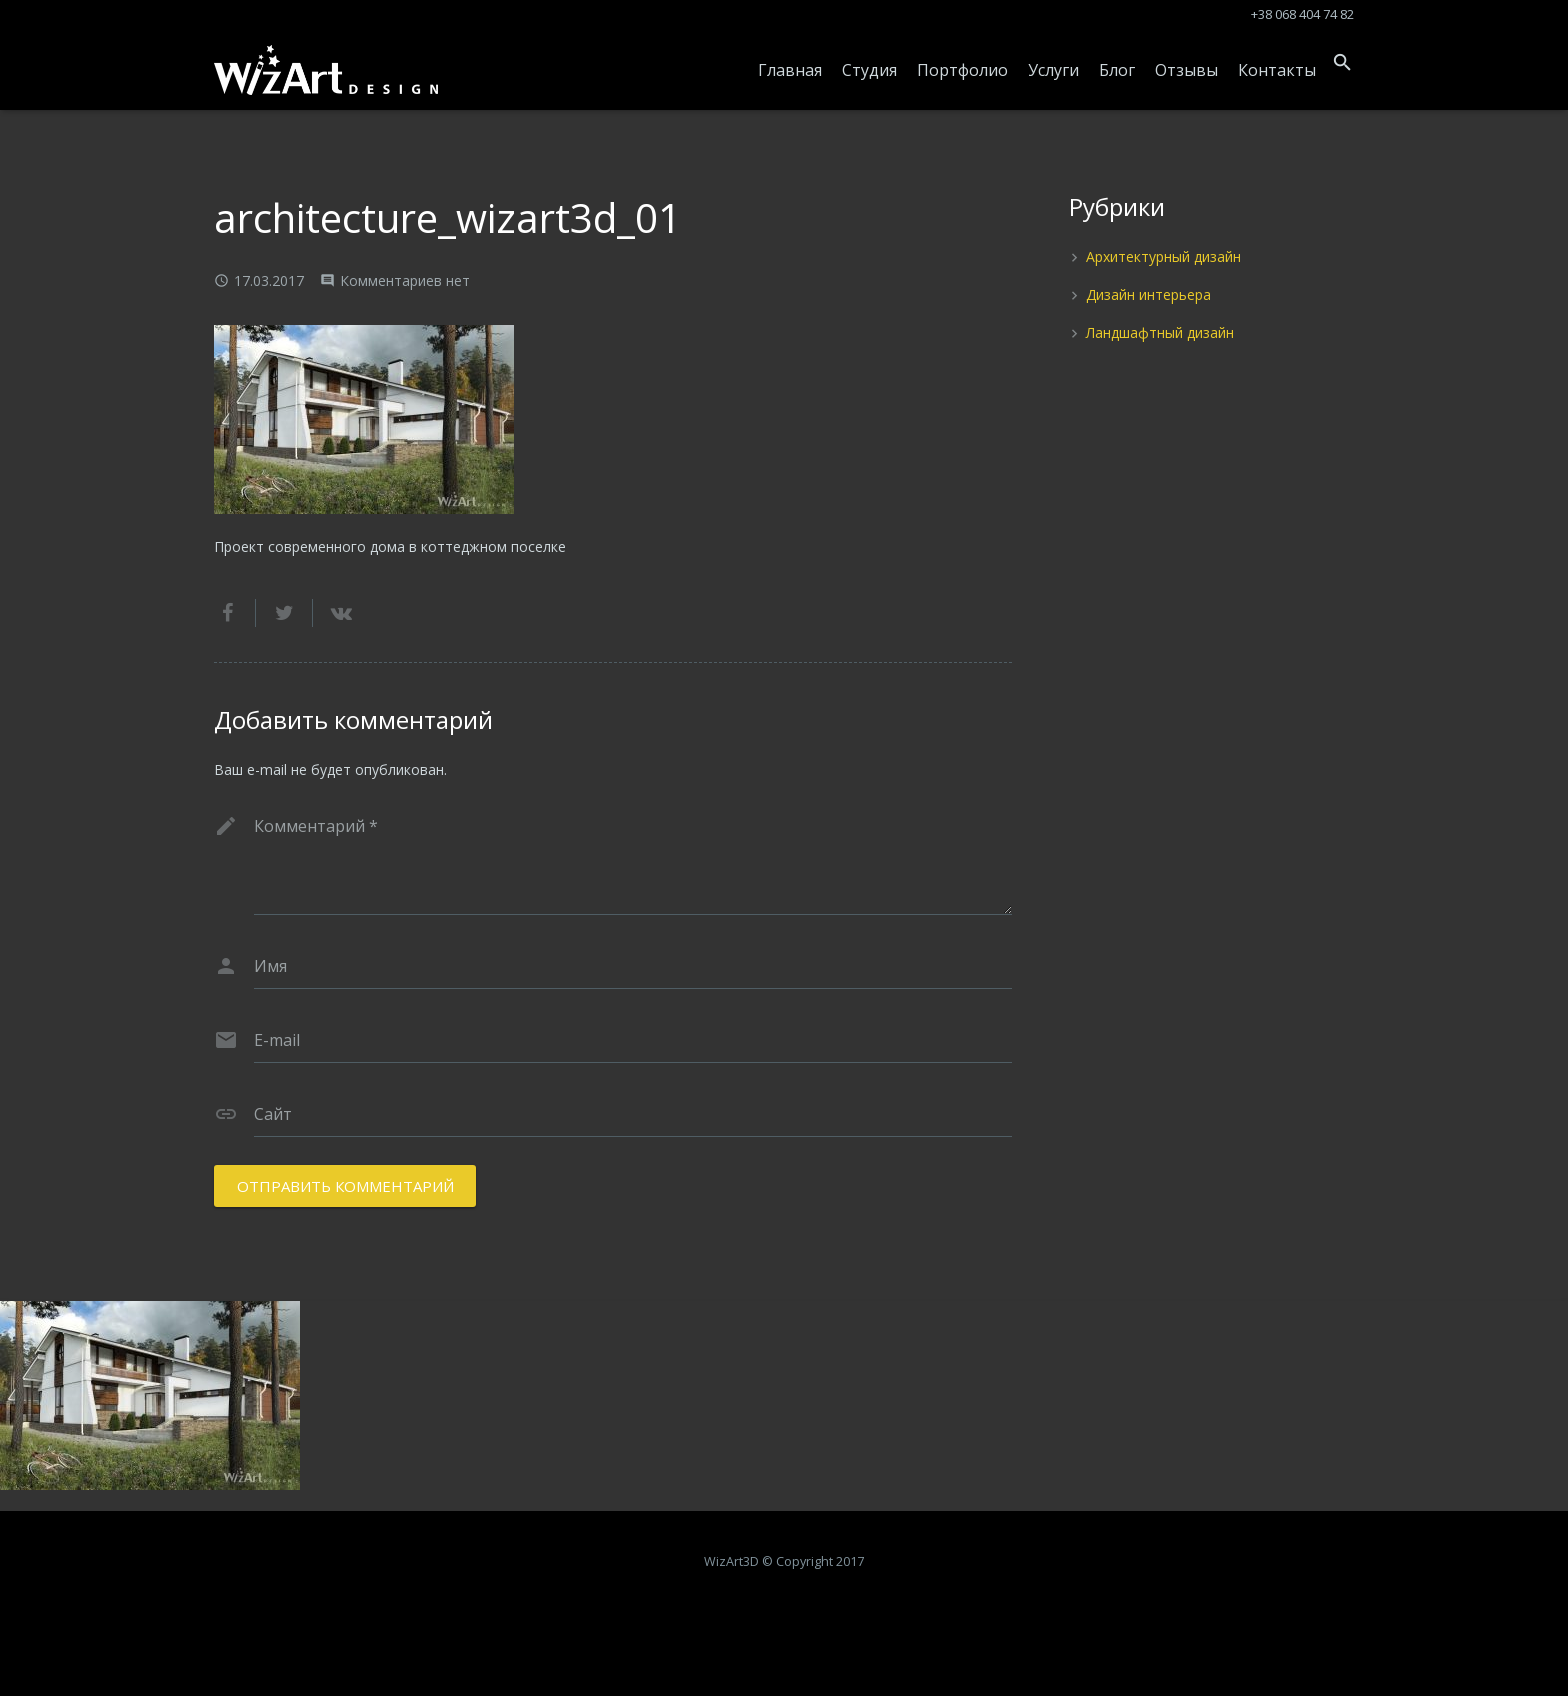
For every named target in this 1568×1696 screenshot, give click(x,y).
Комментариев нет (405, 280)
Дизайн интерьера (1148, 294)
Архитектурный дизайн (1163, 256)
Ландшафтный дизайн (1160, 332)
